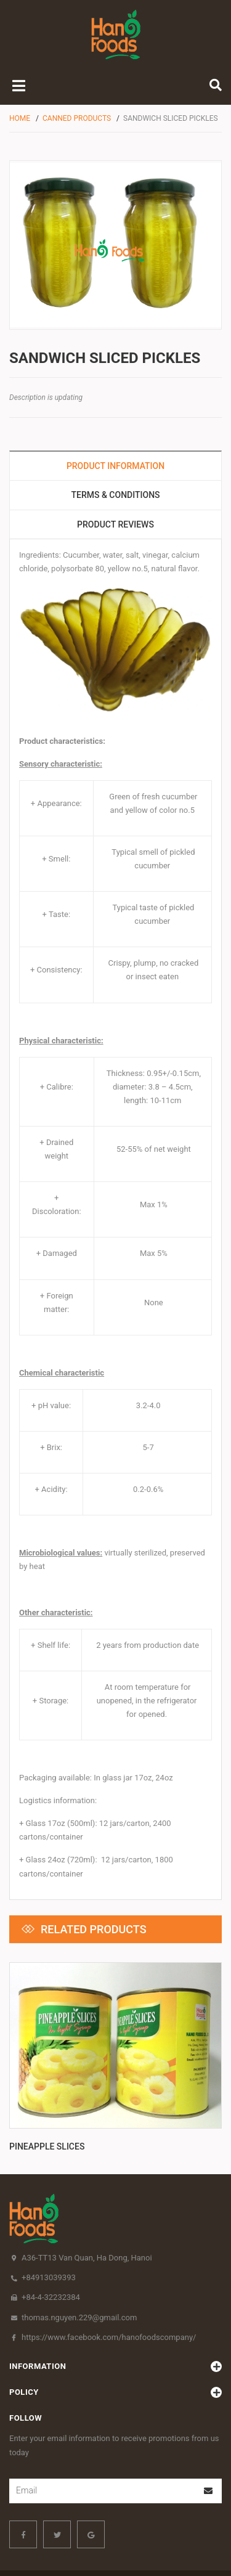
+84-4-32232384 (51, 2224)
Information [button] (115, 2293)
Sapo (120, 2556)
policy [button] (115, 2319)
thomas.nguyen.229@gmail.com (79, 2244)
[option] (115, 2023)
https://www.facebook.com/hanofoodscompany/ (109, 2264)
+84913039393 (49, 2204)
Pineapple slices (46, 2074)
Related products (94, 1929)
